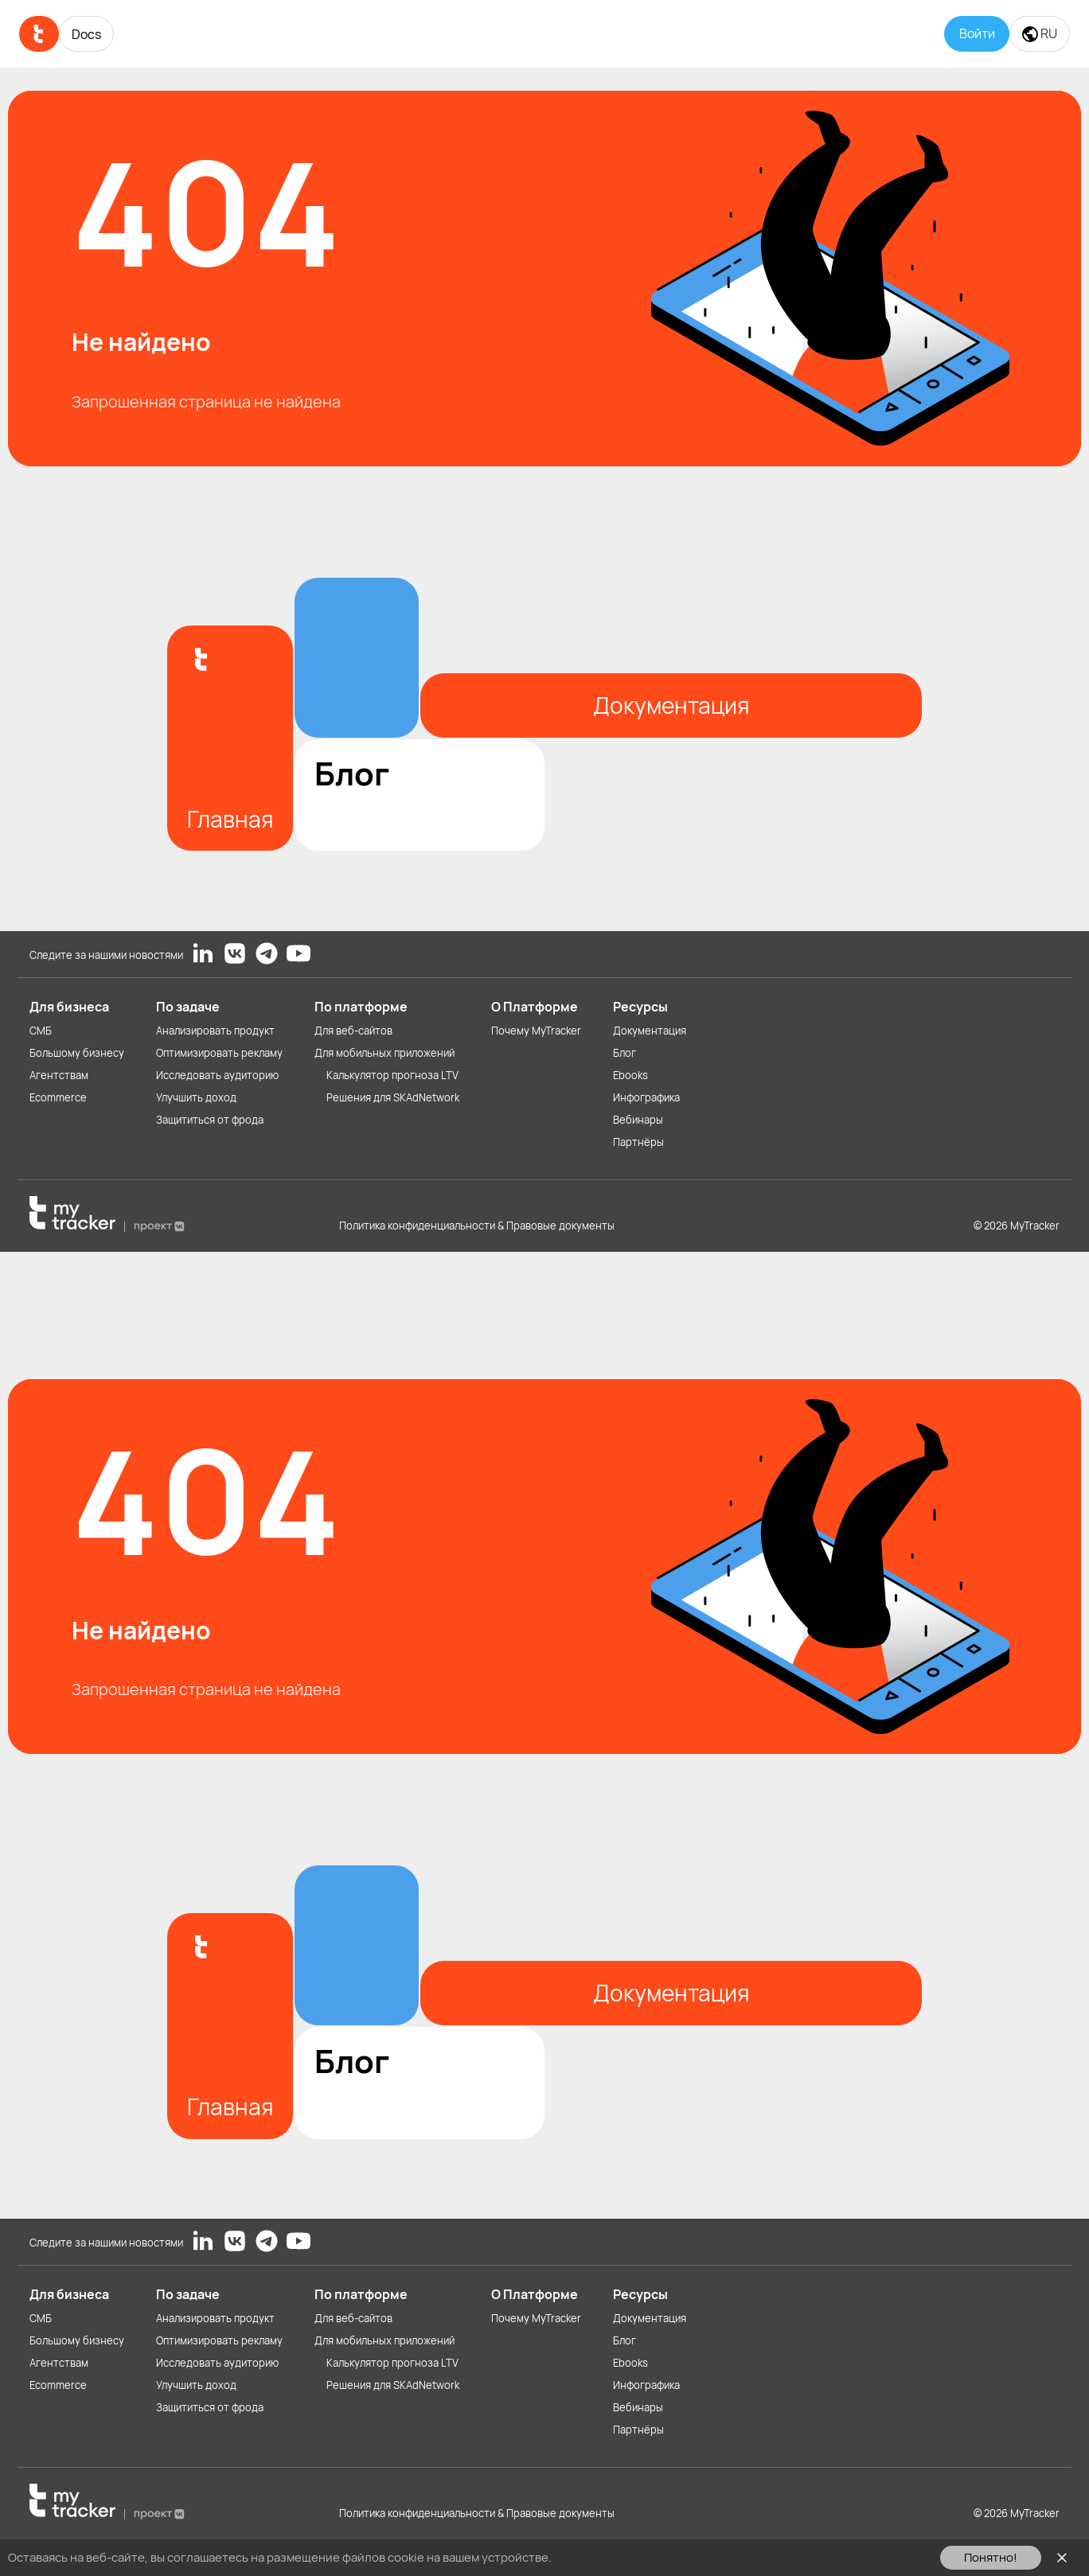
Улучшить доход (196, 1097)
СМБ (40, 1030)
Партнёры (638, 1142)
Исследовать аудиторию (217, 1075)
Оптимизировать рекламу (219, 1053)
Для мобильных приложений (384, 1053)
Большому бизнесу (76, 1053)
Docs (86, 34)
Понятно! (990, 2557)
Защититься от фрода (209, 1120)
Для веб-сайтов (353, 1030)
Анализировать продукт (215, 1030)
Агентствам (58, 1075)
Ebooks (630, 1075)
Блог (624, 1053)
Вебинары (638, 1120)
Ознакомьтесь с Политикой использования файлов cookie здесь (737, 2557)
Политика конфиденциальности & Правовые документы (477, 1225)
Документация (649, 1030)
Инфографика (646, 1097)
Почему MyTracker (536, 1030)
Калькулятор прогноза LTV (392, 1075)
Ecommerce (58, 1097)
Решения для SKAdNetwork (392, 1097)
